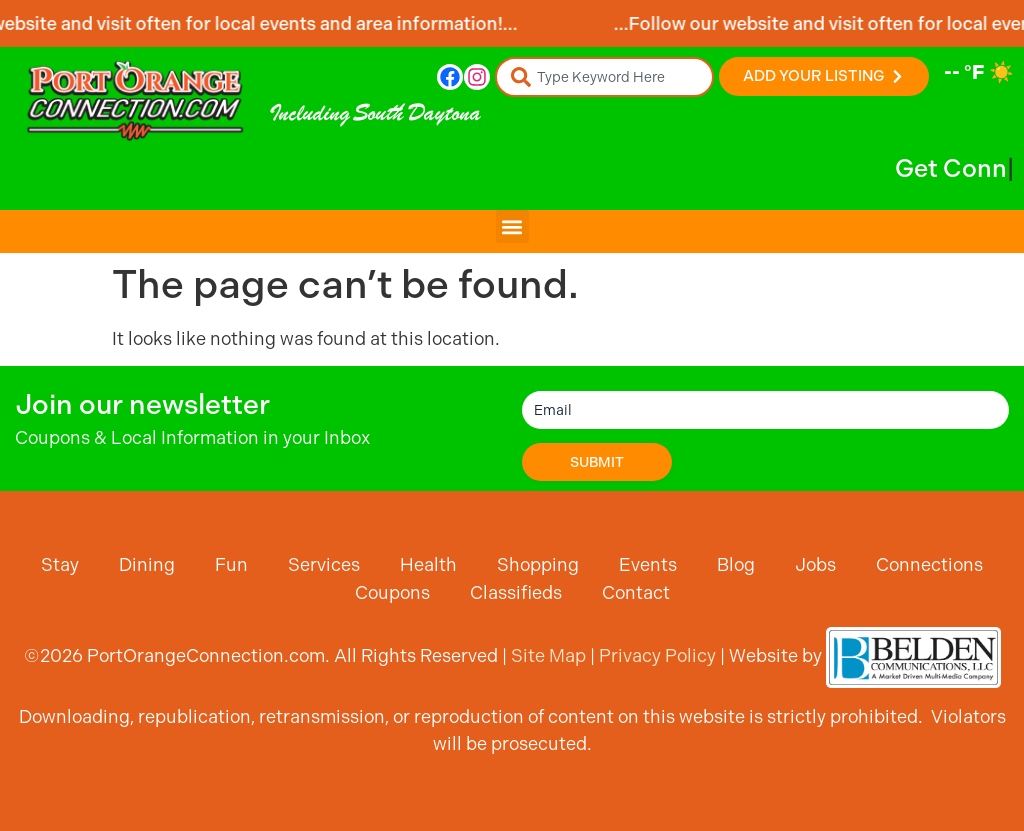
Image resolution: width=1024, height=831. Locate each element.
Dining (147, 564)
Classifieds (516, 592)
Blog (736, 564)
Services (324, 564)
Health (428, 564)
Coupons (392, 592)
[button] (512, 226)
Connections (929, 564)
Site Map (548, 655)
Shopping (538, 564)
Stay (60, 564)
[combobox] (605, 77)
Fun (231, 564)
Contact (636, 592)
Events (648, 564)
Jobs (815, 564)
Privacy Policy (657, 655)
